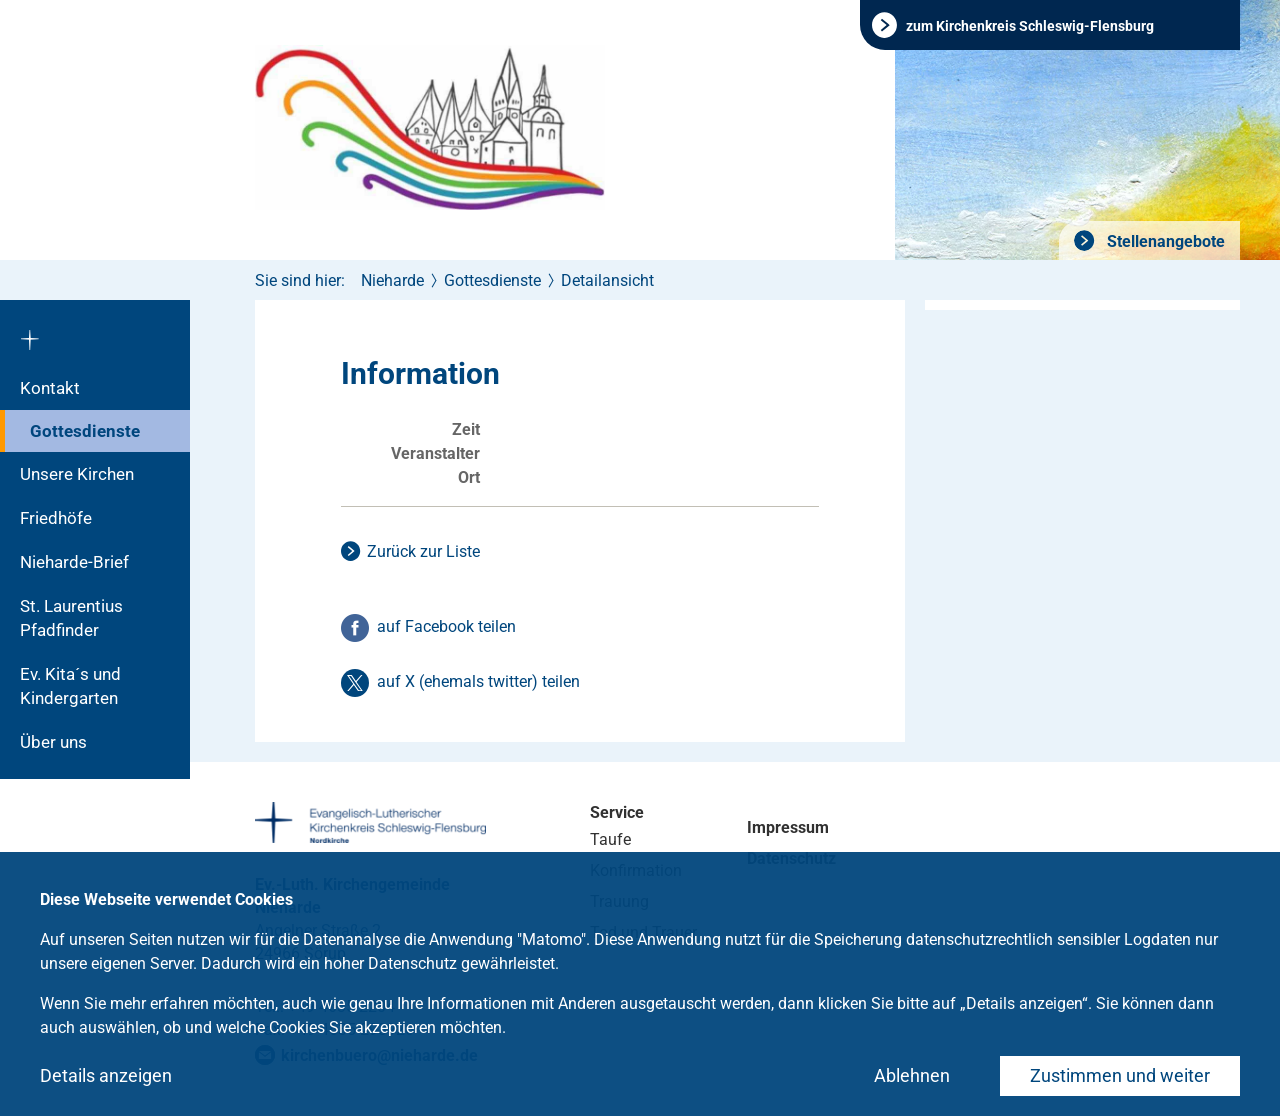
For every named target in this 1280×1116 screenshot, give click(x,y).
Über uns (53, 742)
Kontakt (50, 388)
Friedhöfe (56, 518)
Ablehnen (912, 1075)
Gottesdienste (85, 431)
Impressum (788, 827)
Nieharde (392, 280)
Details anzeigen (106, 1075)
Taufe (610, 839)
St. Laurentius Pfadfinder (71, 618)
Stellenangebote (1164, 241)
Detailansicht (607, 280)
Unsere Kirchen (77, 474)
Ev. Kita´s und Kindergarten (70, 686)
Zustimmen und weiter (1120, 1075)
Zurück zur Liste (423, 551)
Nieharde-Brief (74, 562)
